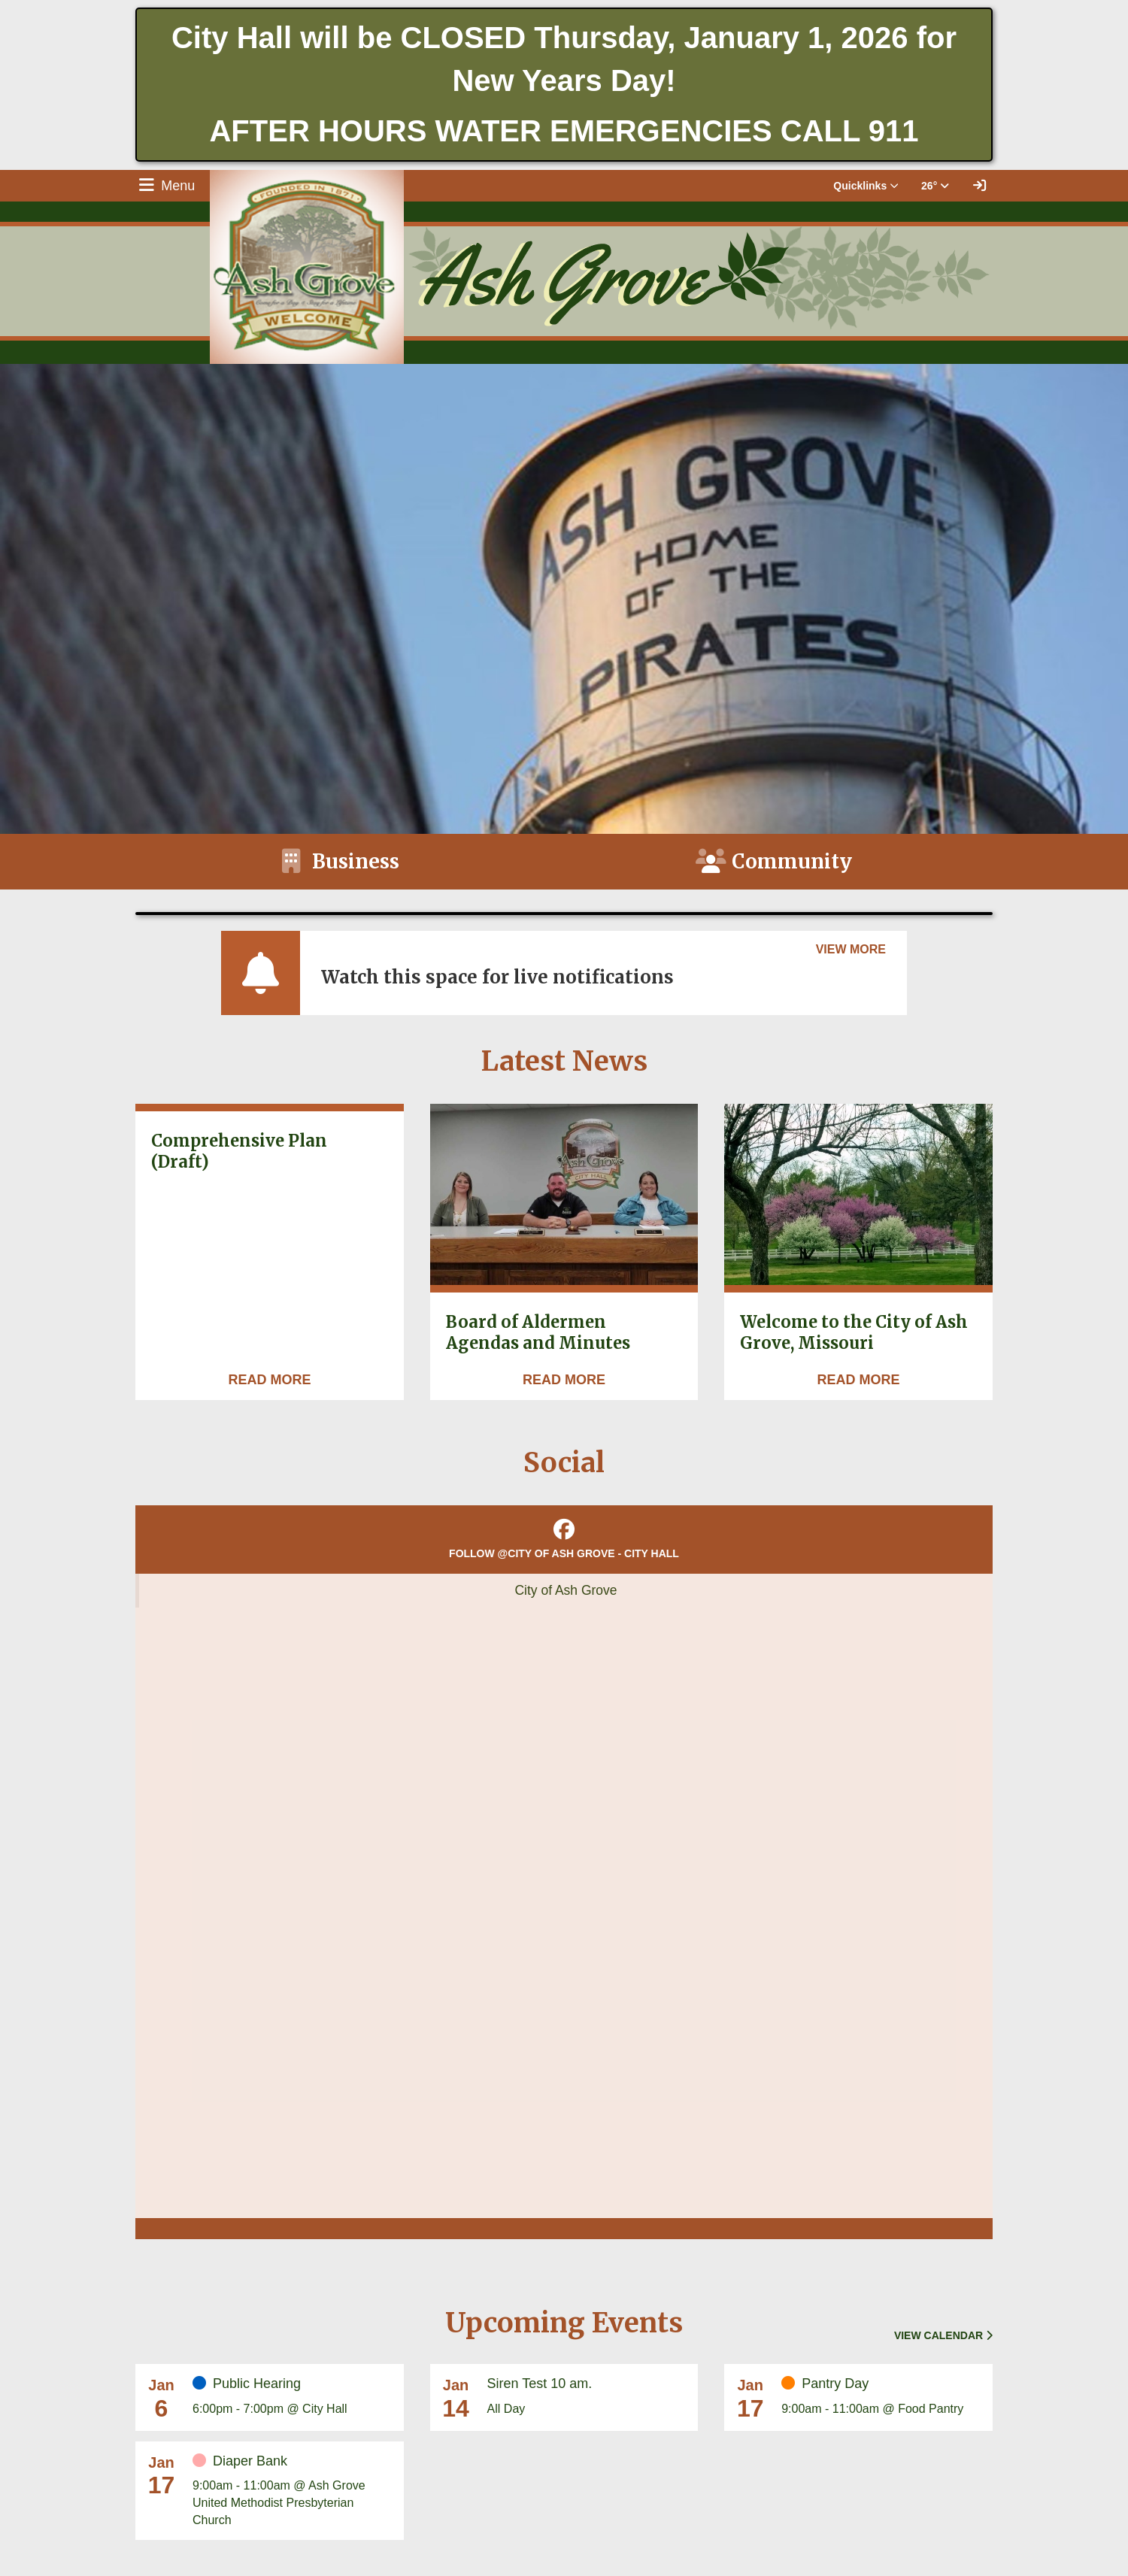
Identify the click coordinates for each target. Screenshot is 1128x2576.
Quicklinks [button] (866, 186)
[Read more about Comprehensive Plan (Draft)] (269, 1380)
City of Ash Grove (565, 1590)
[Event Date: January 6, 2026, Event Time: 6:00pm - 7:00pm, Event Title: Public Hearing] (293, 2396)
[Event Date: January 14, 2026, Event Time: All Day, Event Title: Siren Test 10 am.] (587, 2396)
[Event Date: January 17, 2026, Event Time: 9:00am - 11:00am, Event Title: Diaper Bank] (293, 2490)
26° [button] (935, 186)
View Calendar (943, 2335)
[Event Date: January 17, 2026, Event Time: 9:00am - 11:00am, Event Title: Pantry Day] (881, 2396)
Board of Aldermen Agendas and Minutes (538, 1332)
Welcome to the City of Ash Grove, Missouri (854, 1332)
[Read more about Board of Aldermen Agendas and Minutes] (564, 1380)
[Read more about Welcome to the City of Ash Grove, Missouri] (858, 1380)
